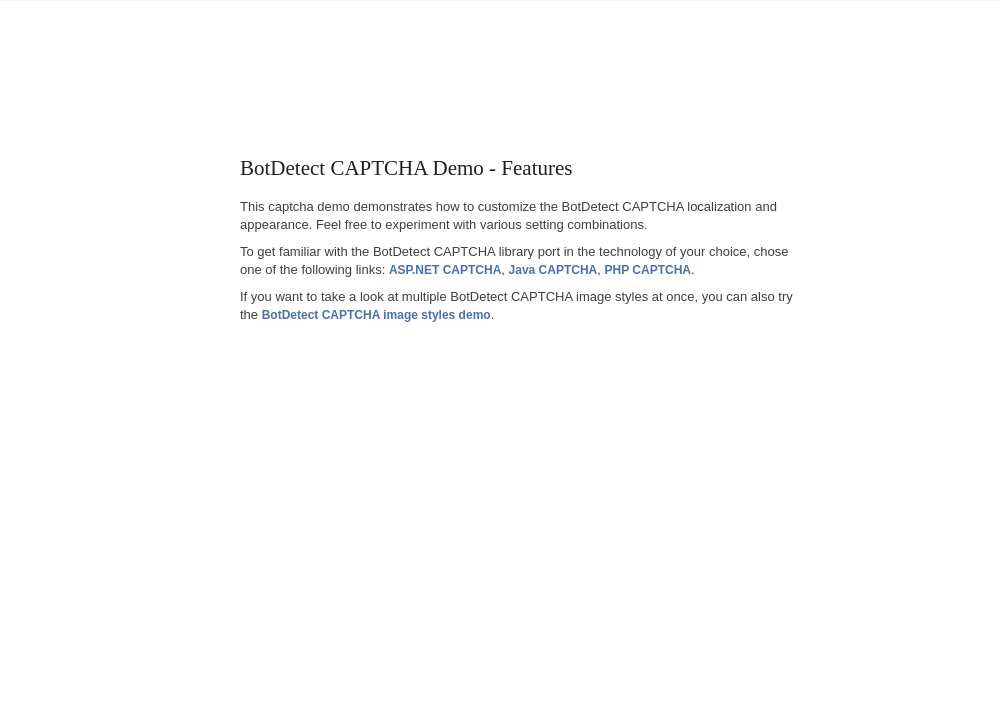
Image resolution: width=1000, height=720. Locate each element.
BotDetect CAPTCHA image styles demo (376, 315)
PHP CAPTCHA (648, 270)
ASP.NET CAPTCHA (445, 270)
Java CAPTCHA (553, 270)
